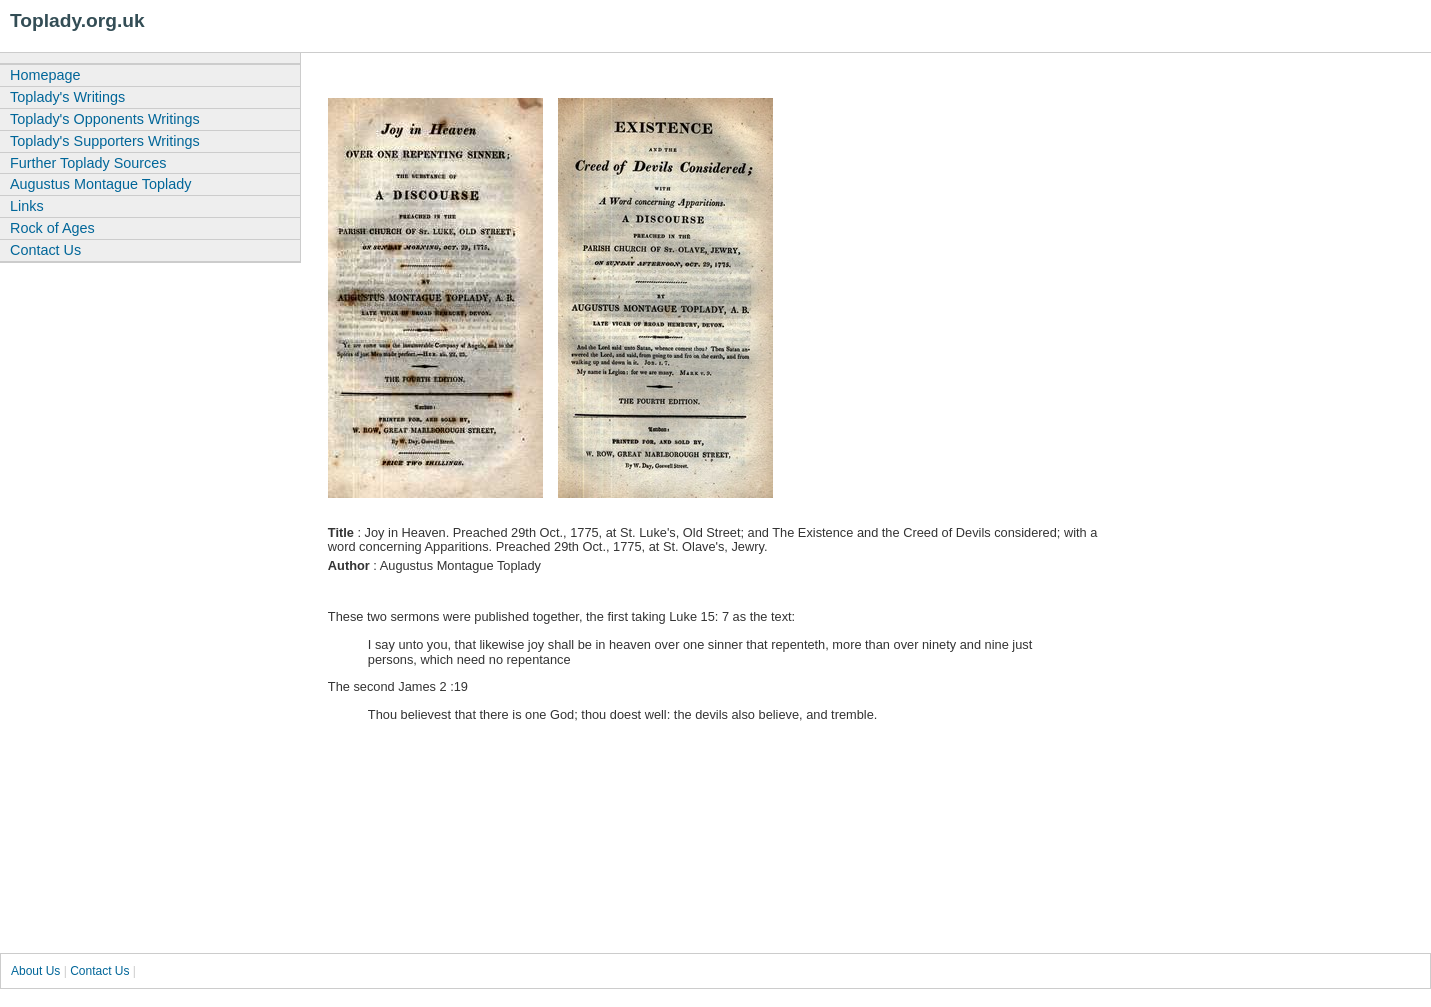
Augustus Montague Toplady (100, 184)
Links (27, 206)
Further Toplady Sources (88, 163)
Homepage (45, 75)
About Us (35, 971)
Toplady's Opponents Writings (105, 119)
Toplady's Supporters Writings (105, 141)
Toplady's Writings (67, 97)
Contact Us (45, 250)
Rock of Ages (52, 228)
